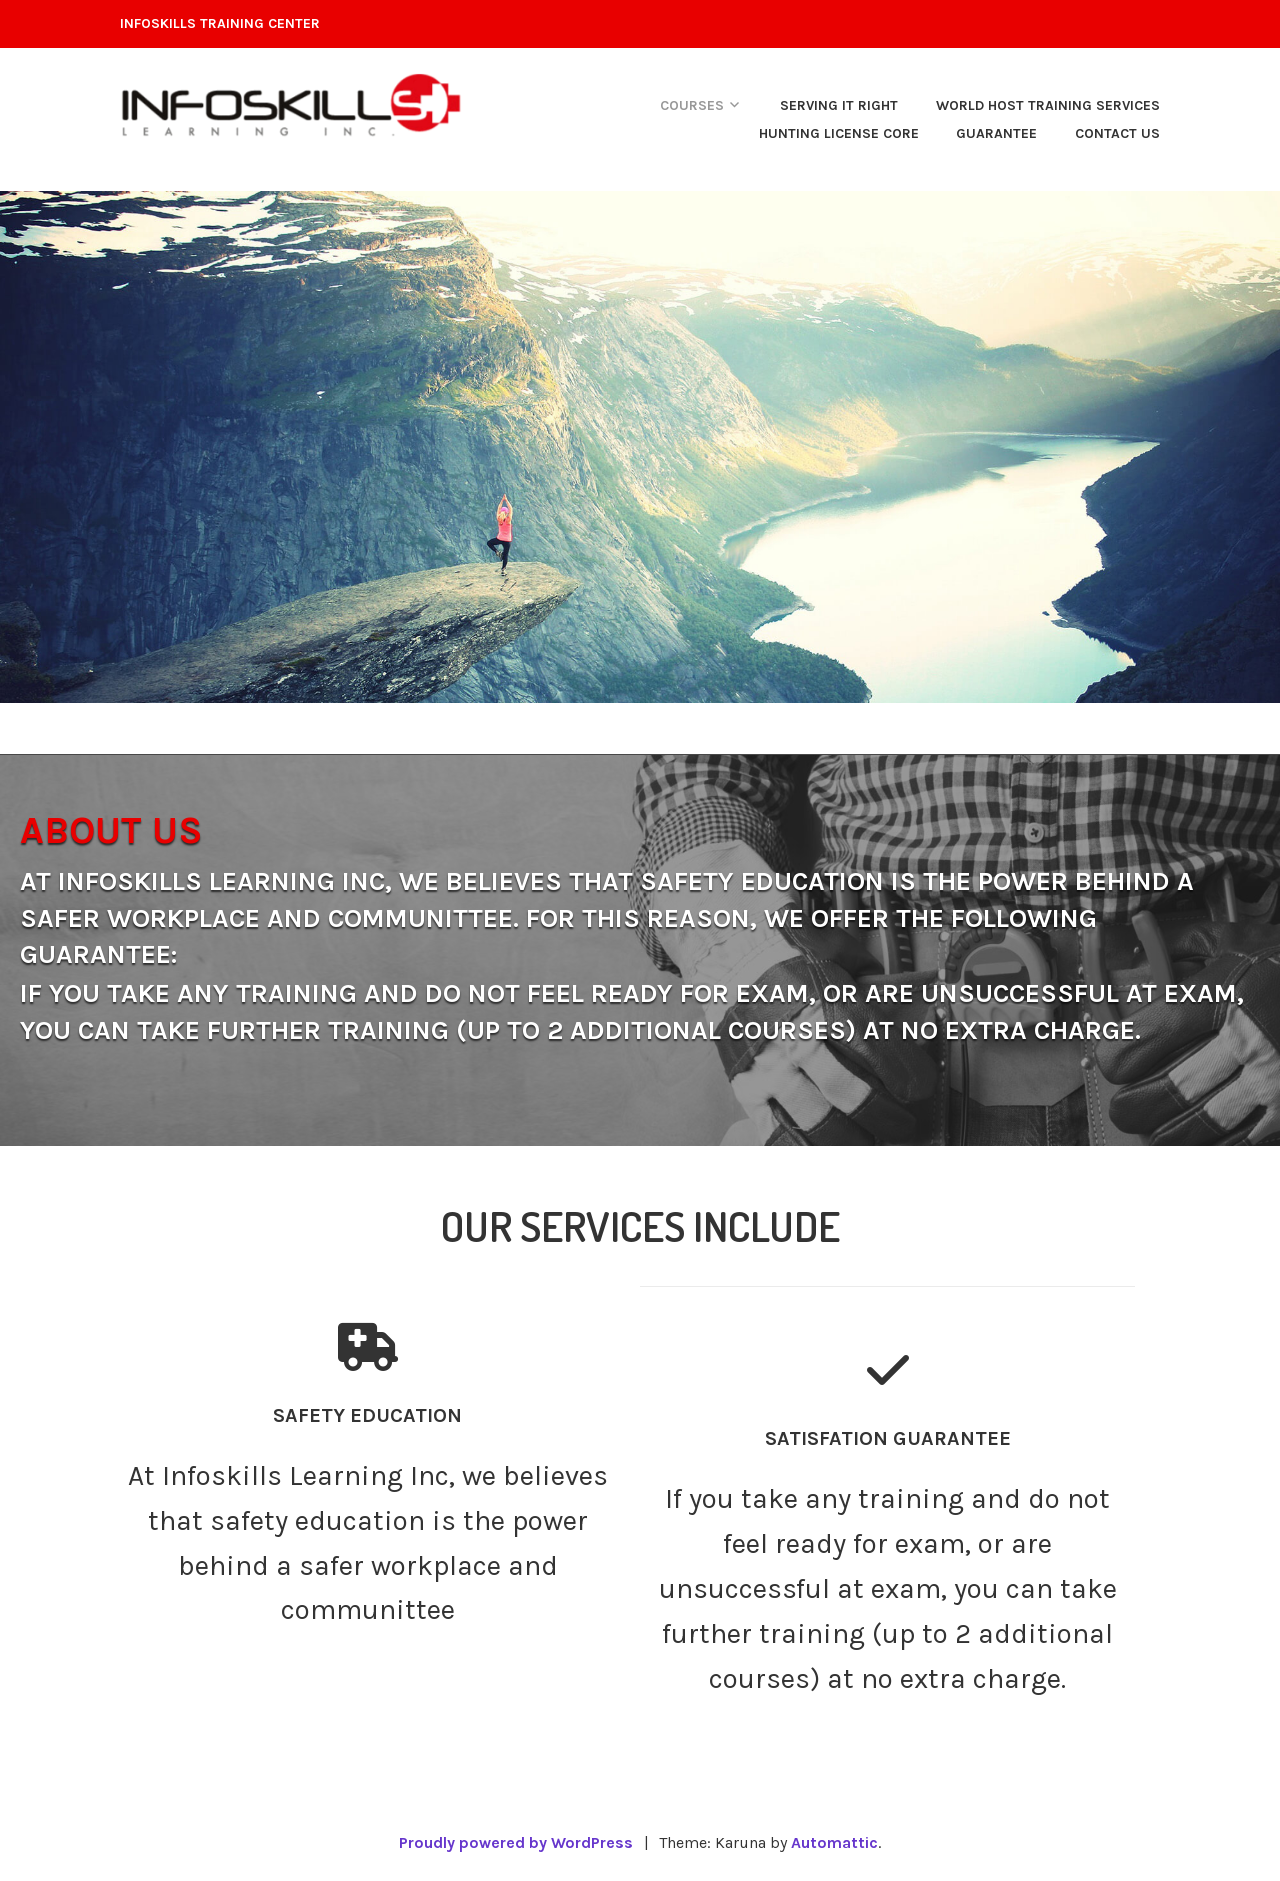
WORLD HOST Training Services (1048, 105)
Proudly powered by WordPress (516, 1842)
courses (692, 105)
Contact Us (1117, 133)
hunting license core (839, 133)
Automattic (834, 1842)
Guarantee (996, 133)
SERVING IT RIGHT (839, 105)
